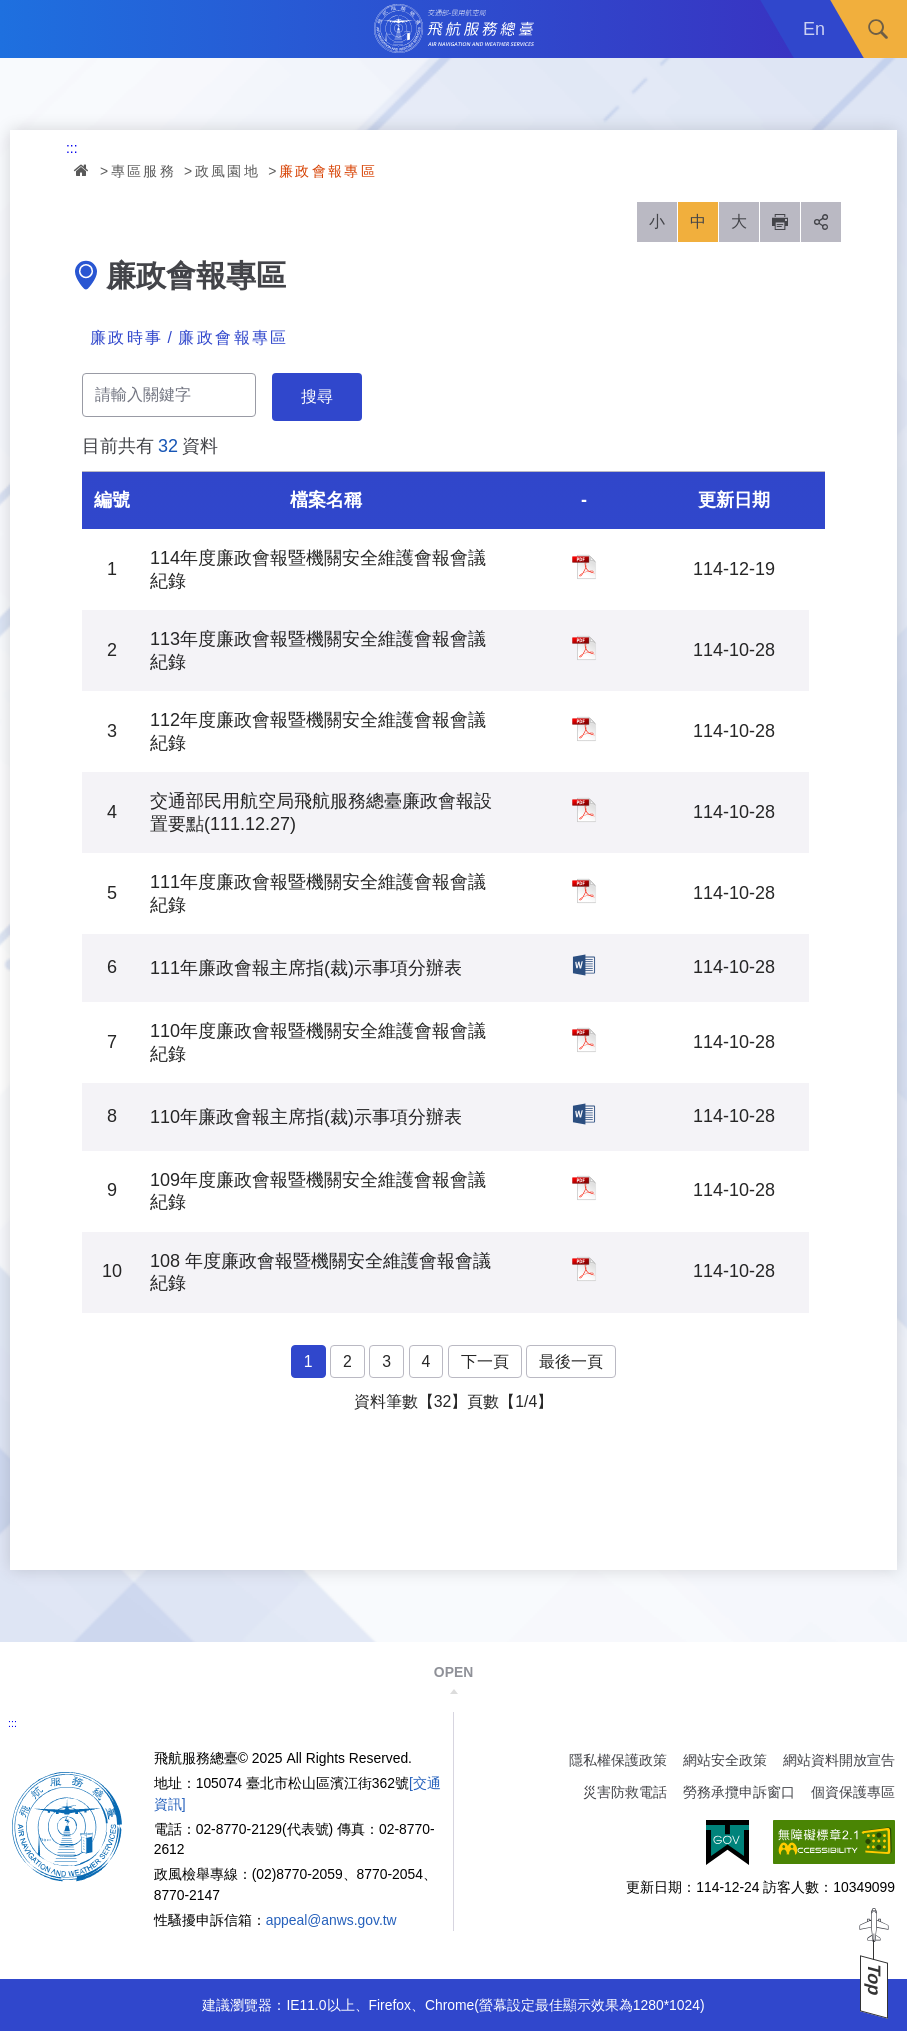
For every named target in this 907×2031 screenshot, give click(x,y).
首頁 (83, 170)
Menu (29, 29)
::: (72, 148)
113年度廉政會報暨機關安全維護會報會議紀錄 (584, 648)
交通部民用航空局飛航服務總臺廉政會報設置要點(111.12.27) (584, 810)
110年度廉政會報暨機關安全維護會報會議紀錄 (584, 1040)
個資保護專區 (853, 1792)
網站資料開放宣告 (839, 1760)
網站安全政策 (725, 1760)
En (814, 29)
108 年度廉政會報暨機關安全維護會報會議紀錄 (584, 1269)
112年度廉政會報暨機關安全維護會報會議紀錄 (584, 729)
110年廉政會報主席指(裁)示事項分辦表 (584, 1114)
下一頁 (485, 1361)
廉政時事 (127, 337)
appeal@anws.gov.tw (331, 1920)
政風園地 (228, 171)
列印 (780, 222)
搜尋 (878, 29)
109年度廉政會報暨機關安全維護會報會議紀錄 (584, 1188)
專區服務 (144, 171)
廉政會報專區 (328, 171)
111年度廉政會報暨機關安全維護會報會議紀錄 (584, 891)
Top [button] (874, 1979)
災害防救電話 (625, 1792)
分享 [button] (821, 222)
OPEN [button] (453, 1672)
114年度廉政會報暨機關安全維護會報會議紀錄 (584, 567)
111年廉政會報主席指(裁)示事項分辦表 (584, 965)
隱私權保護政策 (618, 1760)
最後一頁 (571, 1361)
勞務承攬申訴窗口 (739, 1792)
